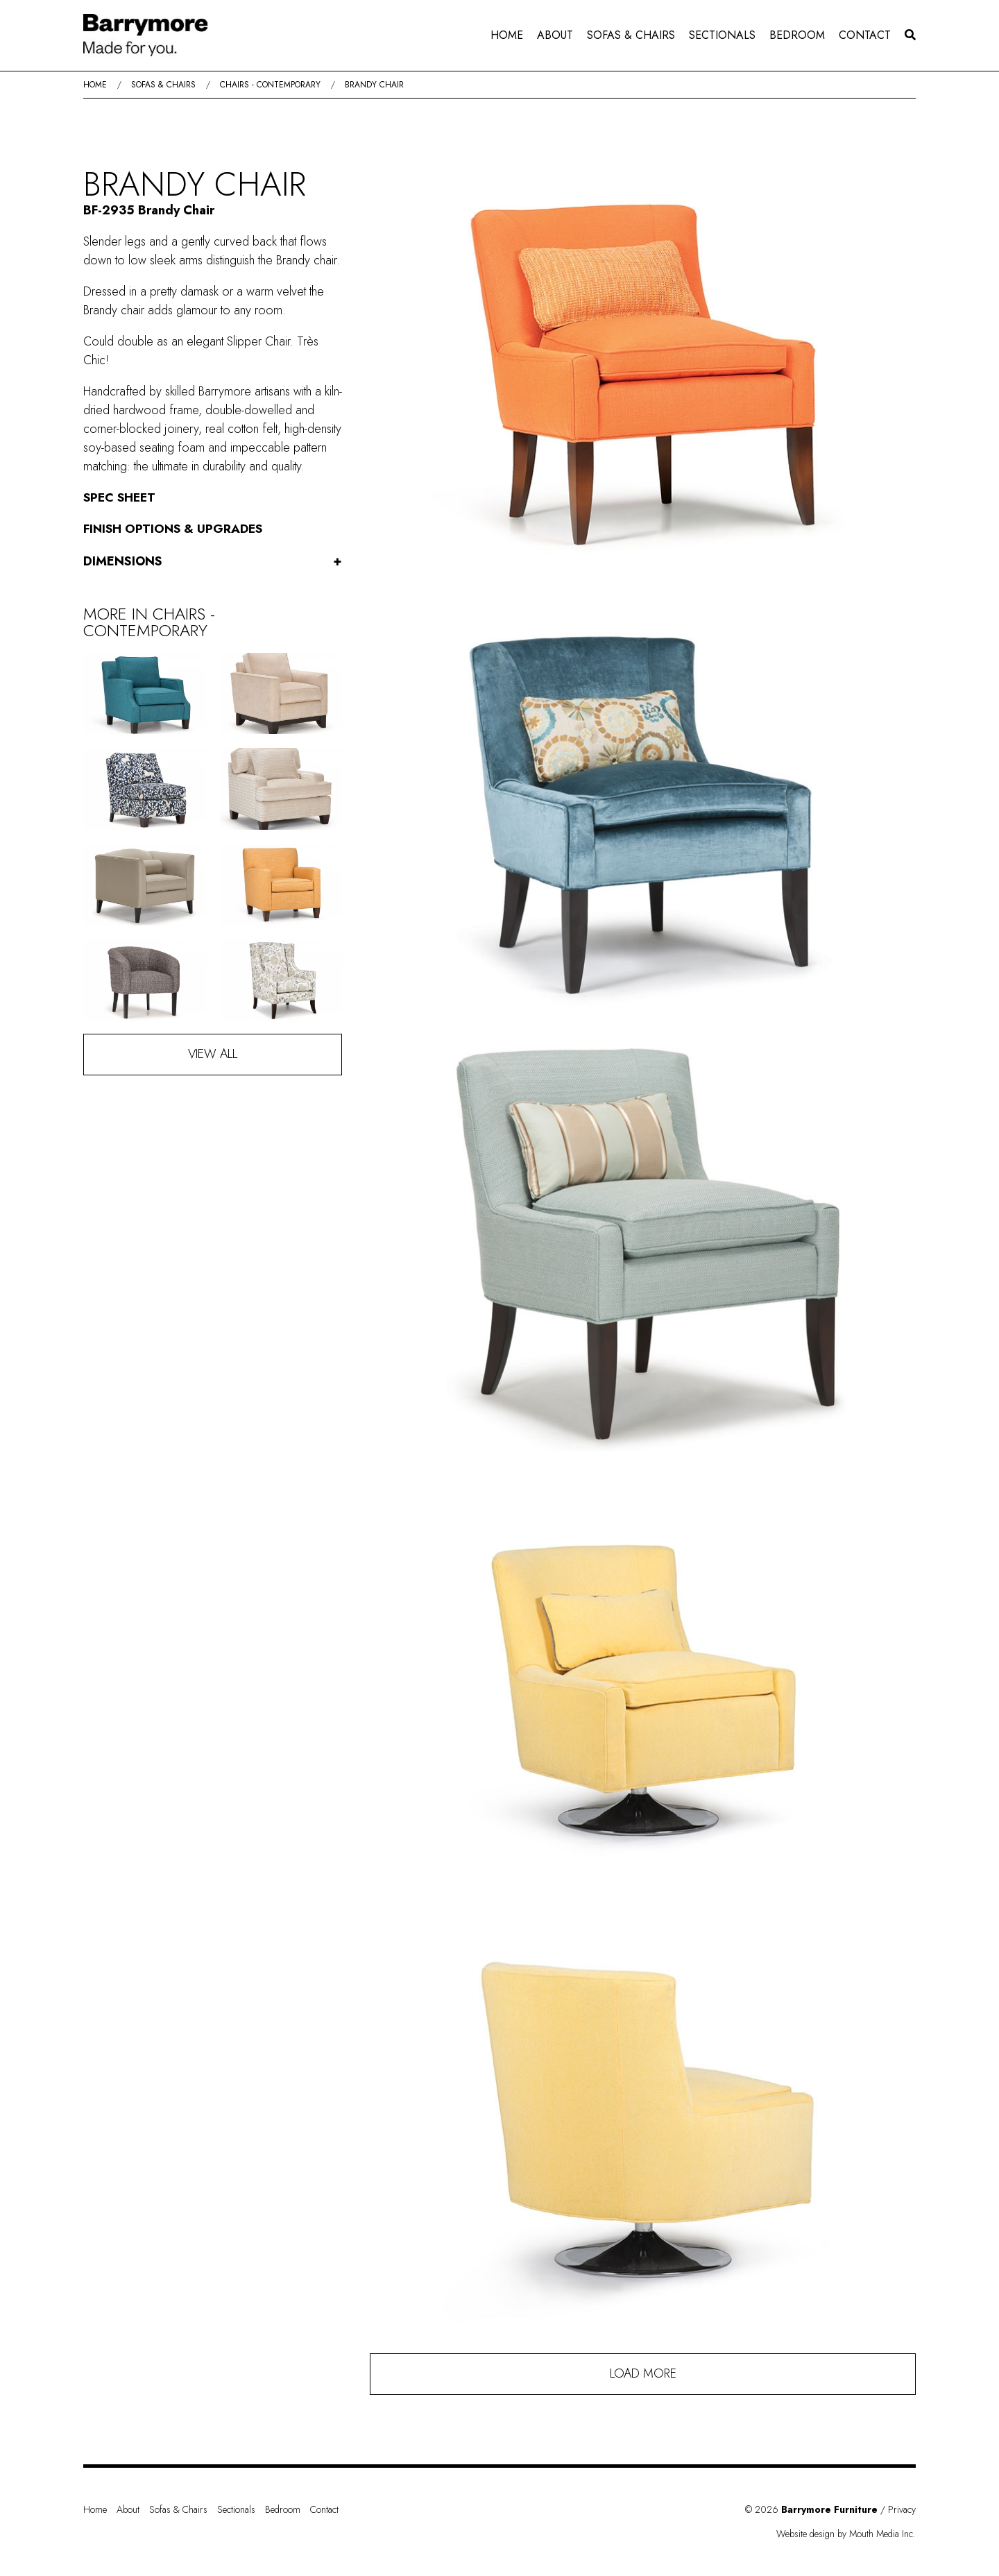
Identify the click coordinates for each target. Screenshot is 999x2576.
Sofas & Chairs (631, 35)
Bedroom (797, 35)
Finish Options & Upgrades (174, 529)
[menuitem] (506, 35)
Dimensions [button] (212, 561)
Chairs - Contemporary (270, 84)
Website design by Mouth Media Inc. (846, 2534)
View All (212, 1054)
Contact (865, 35)
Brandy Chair (374, 84)
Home (506, 35)
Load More (643, 2373)
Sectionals (722, 35)
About (555, 35)
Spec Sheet (121, 497)
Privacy (902, 2509)
